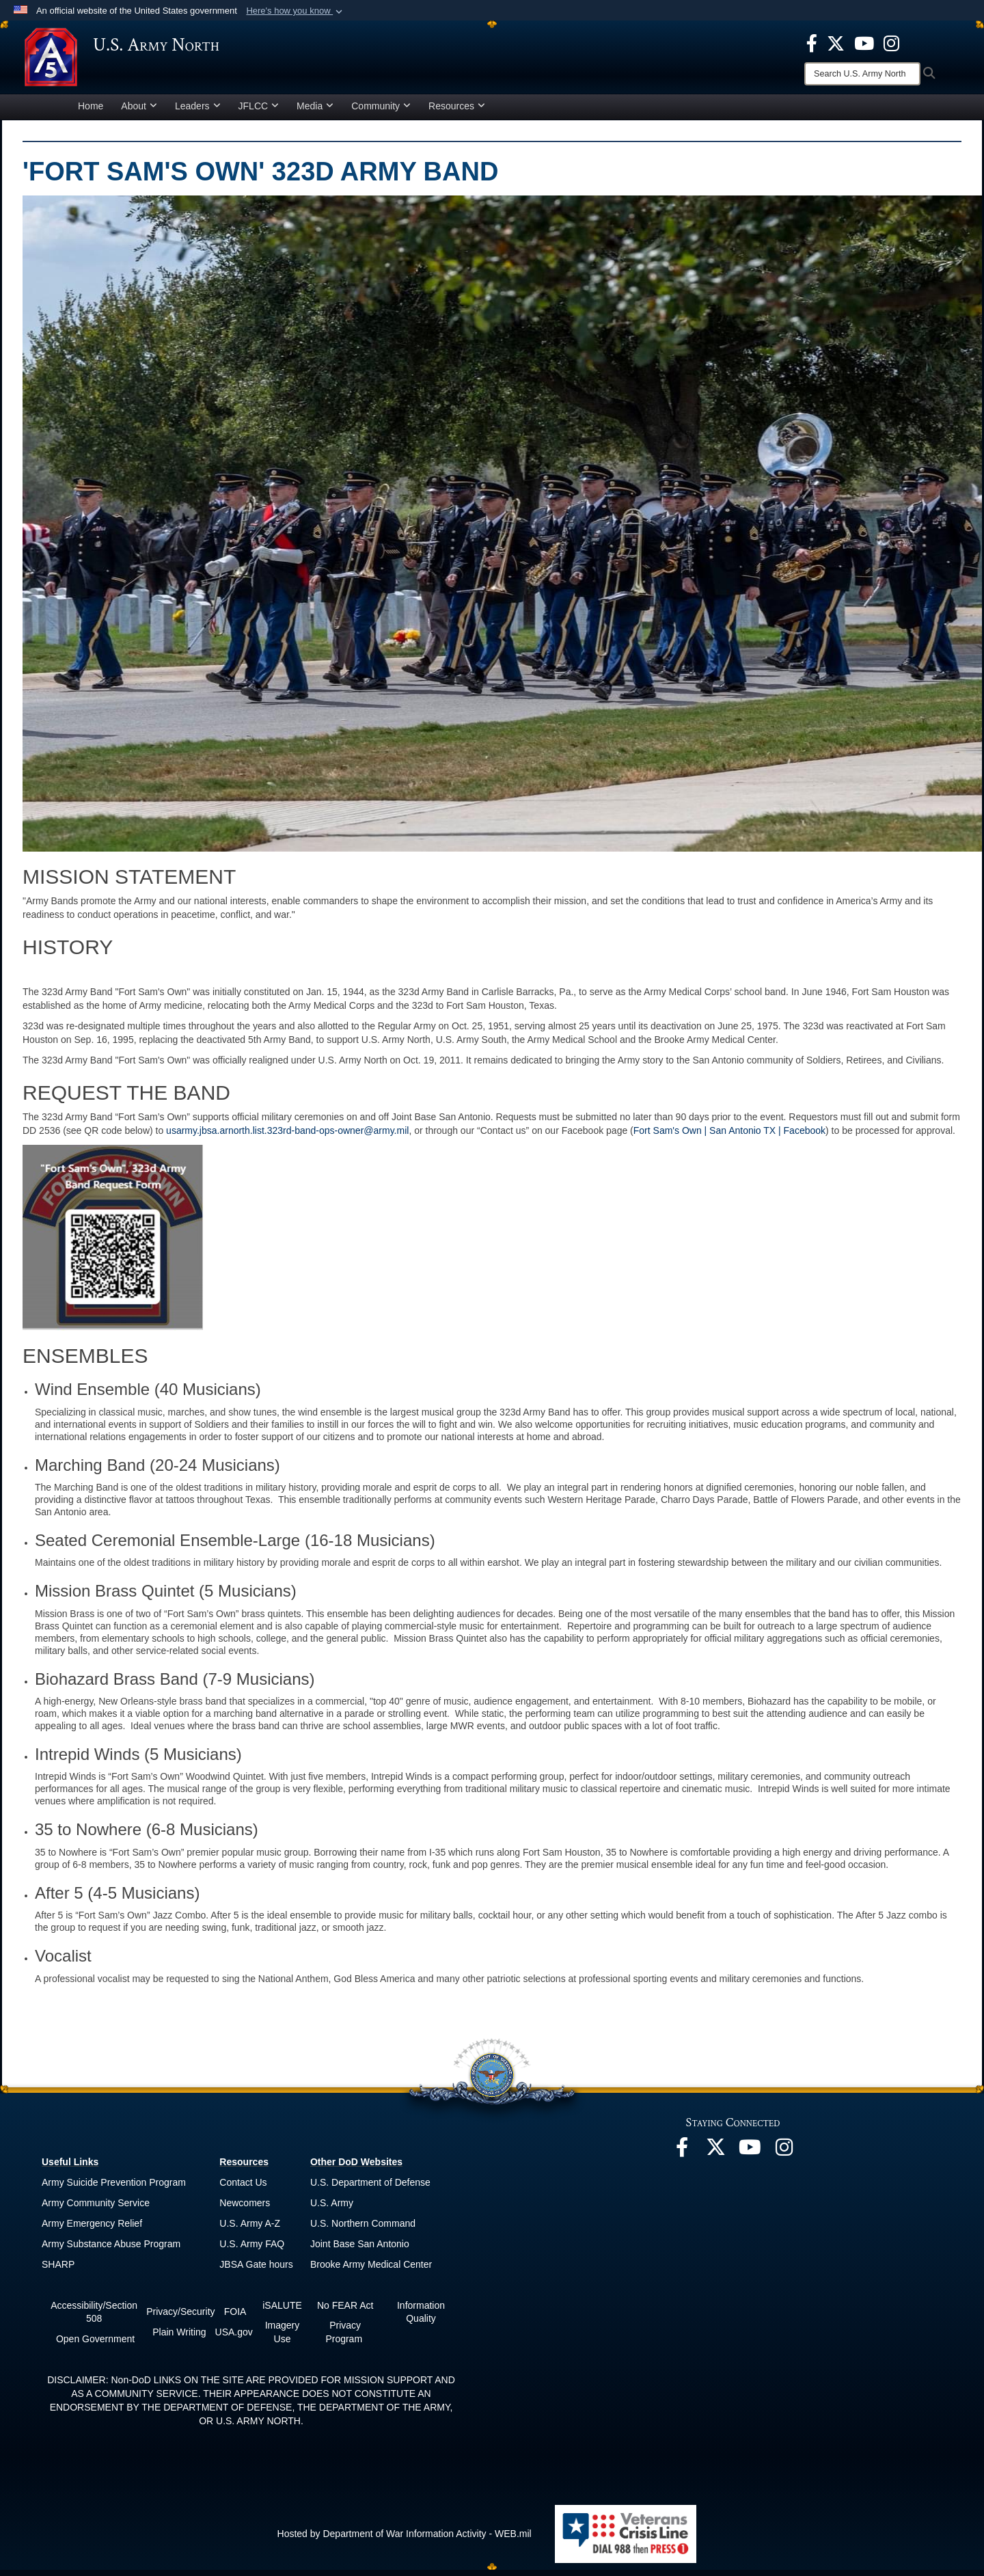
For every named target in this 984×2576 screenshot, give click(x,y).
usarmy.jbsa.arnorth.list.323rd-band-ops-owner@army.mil (287, 1136)
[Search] (862, 73)
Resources (456, 112)
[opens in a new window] (811, 42)
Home (90, 112)
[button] (295, 11)
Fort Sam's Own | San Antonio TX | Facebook (729, 1136)
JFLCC (258, 112)
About (139, 112)
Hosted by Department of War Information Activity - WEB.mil (404, 2539)
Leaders (198, 112)
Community (381, 112)
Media (315, 112)
